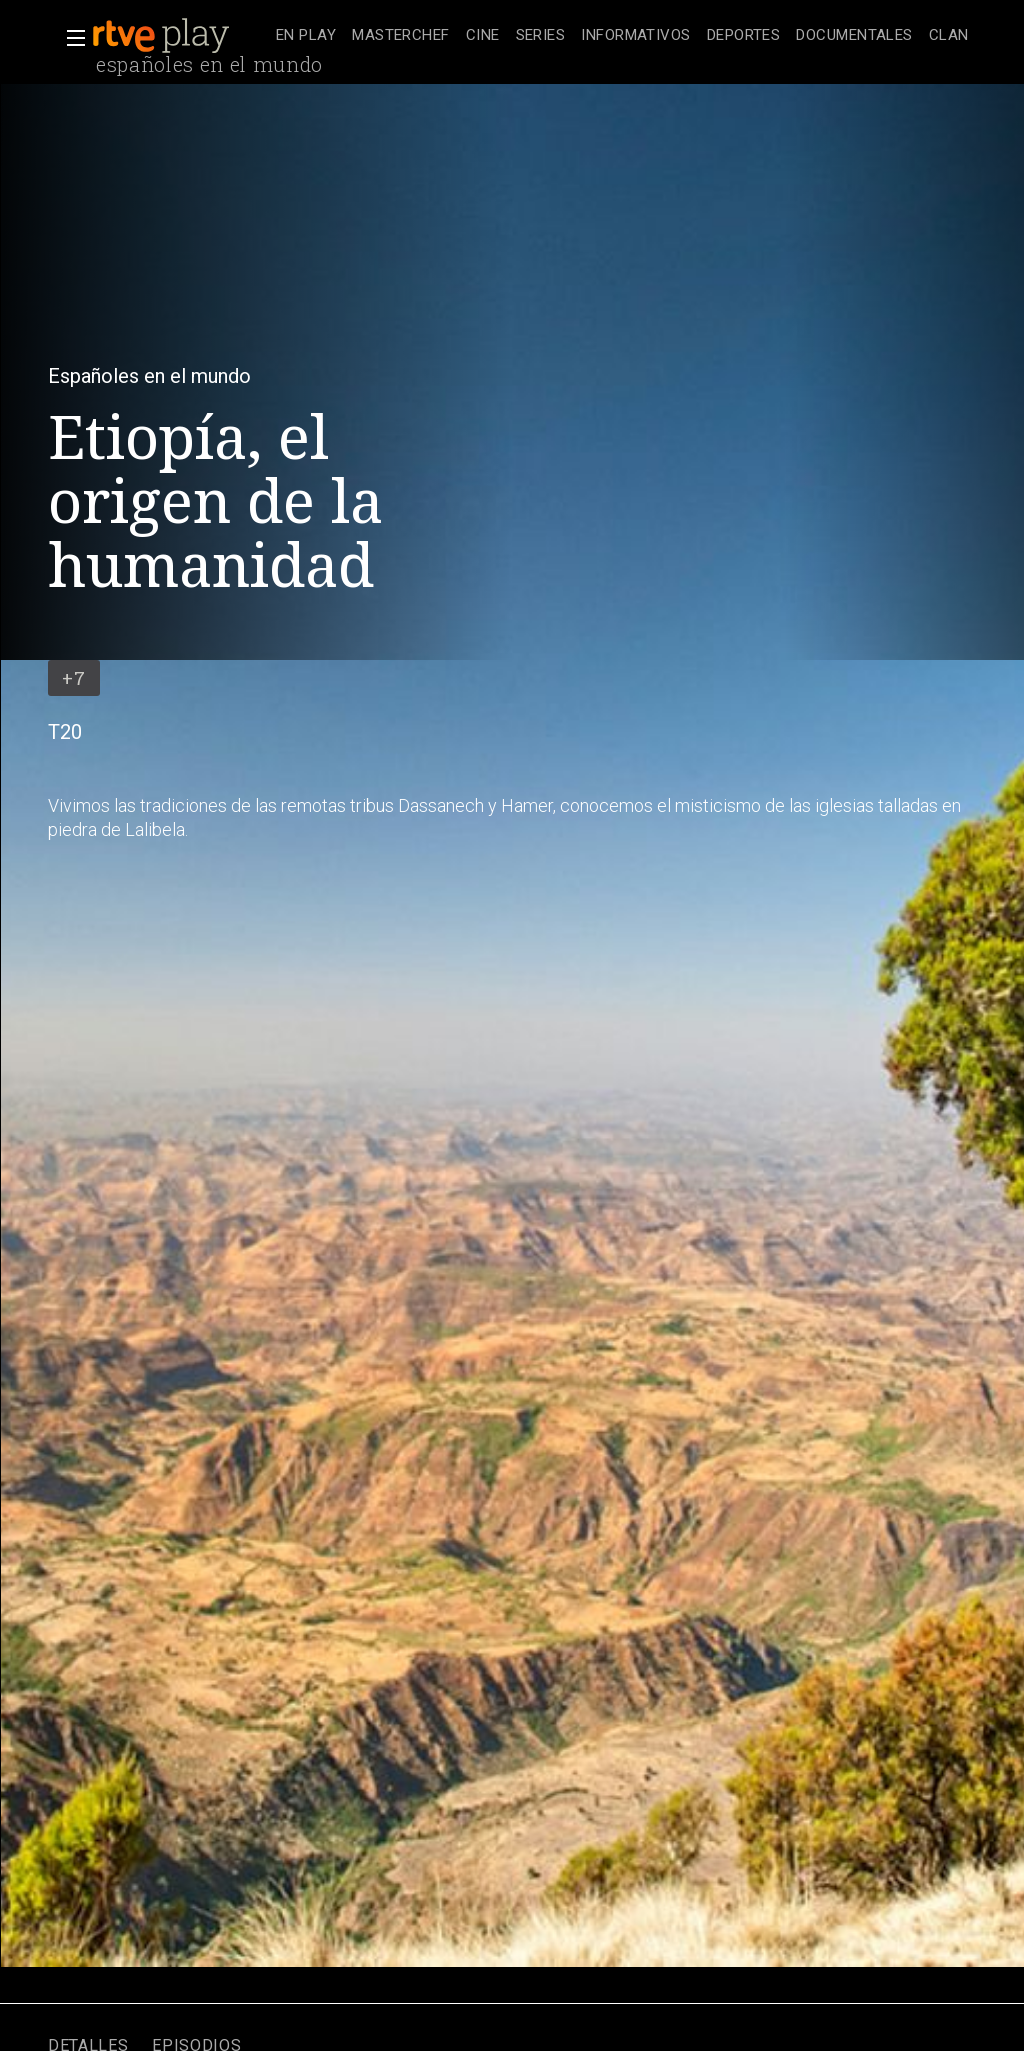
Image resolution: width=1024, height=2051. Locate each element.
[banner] (180, 36)
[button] (70, 38)
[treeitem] (306, 36)
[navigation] (622, 36)
